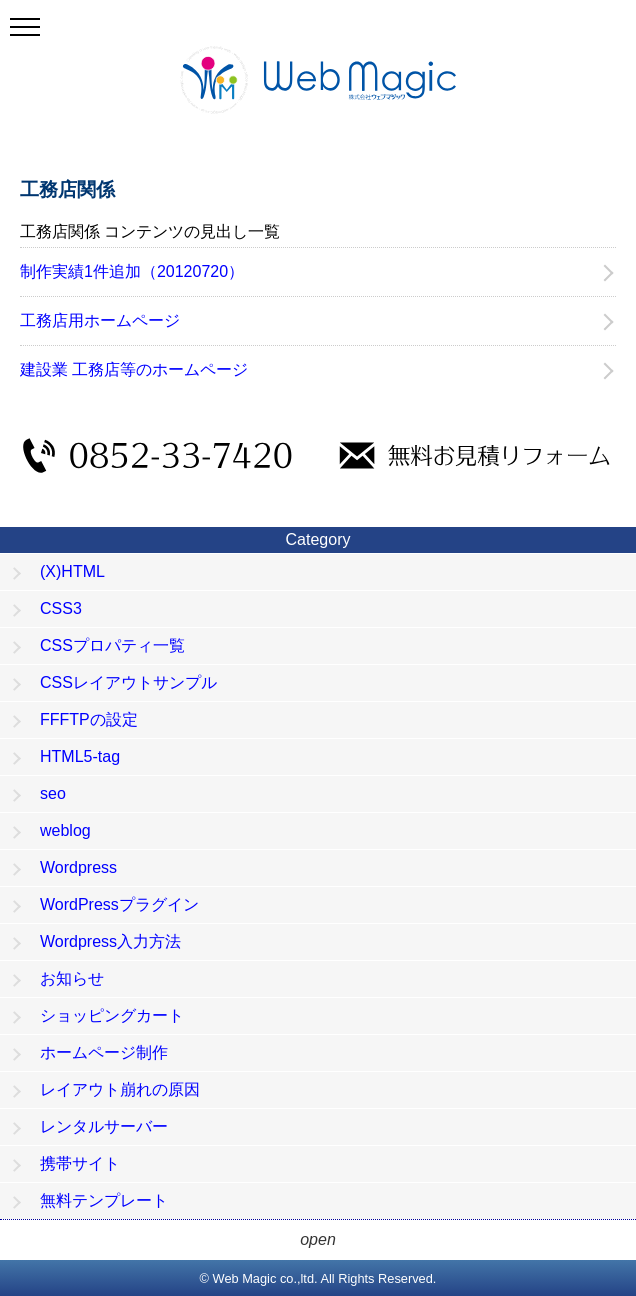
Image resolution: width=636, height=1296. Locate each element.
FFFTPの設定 (89, 719)
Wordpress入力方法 (110, 941)
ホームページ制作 (104, 1052)
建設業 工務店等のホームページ (134, 369)
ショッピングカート (112, 1015)
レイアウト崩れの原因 (120, 1089)
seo (53, 793)
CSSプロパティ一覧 (112, 645)
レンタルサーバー (104, 1126)
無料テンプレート (104, 1200)
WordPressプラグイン (119, 904)
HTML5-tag (80, 756)
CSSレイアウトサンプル (128, 682)
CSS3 (61, 608)
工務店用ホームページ (100, 320)
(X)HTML (72, 571)
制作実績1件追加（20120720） (132, 271)
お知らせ (72, 978)
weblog (65, 830)
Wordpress (78, 867)
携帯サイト (80, 1163)
